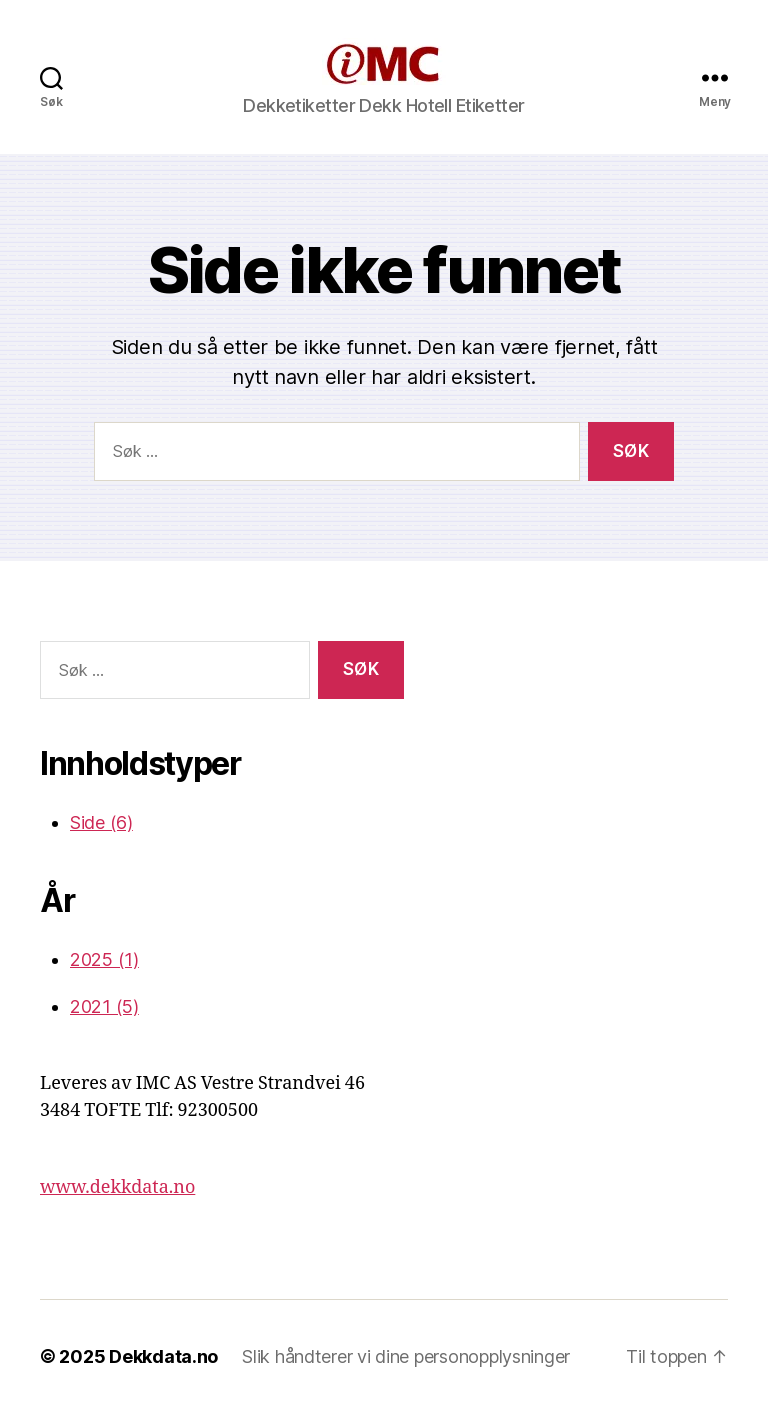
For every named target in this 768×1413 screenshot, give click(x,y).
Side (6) (101, 822)
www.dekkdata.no (117, 1187)
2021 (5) (104, 1006)
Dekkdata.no (163, 1356)
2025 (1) (104, 959)
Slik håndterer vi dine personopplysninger (406, 1356)
